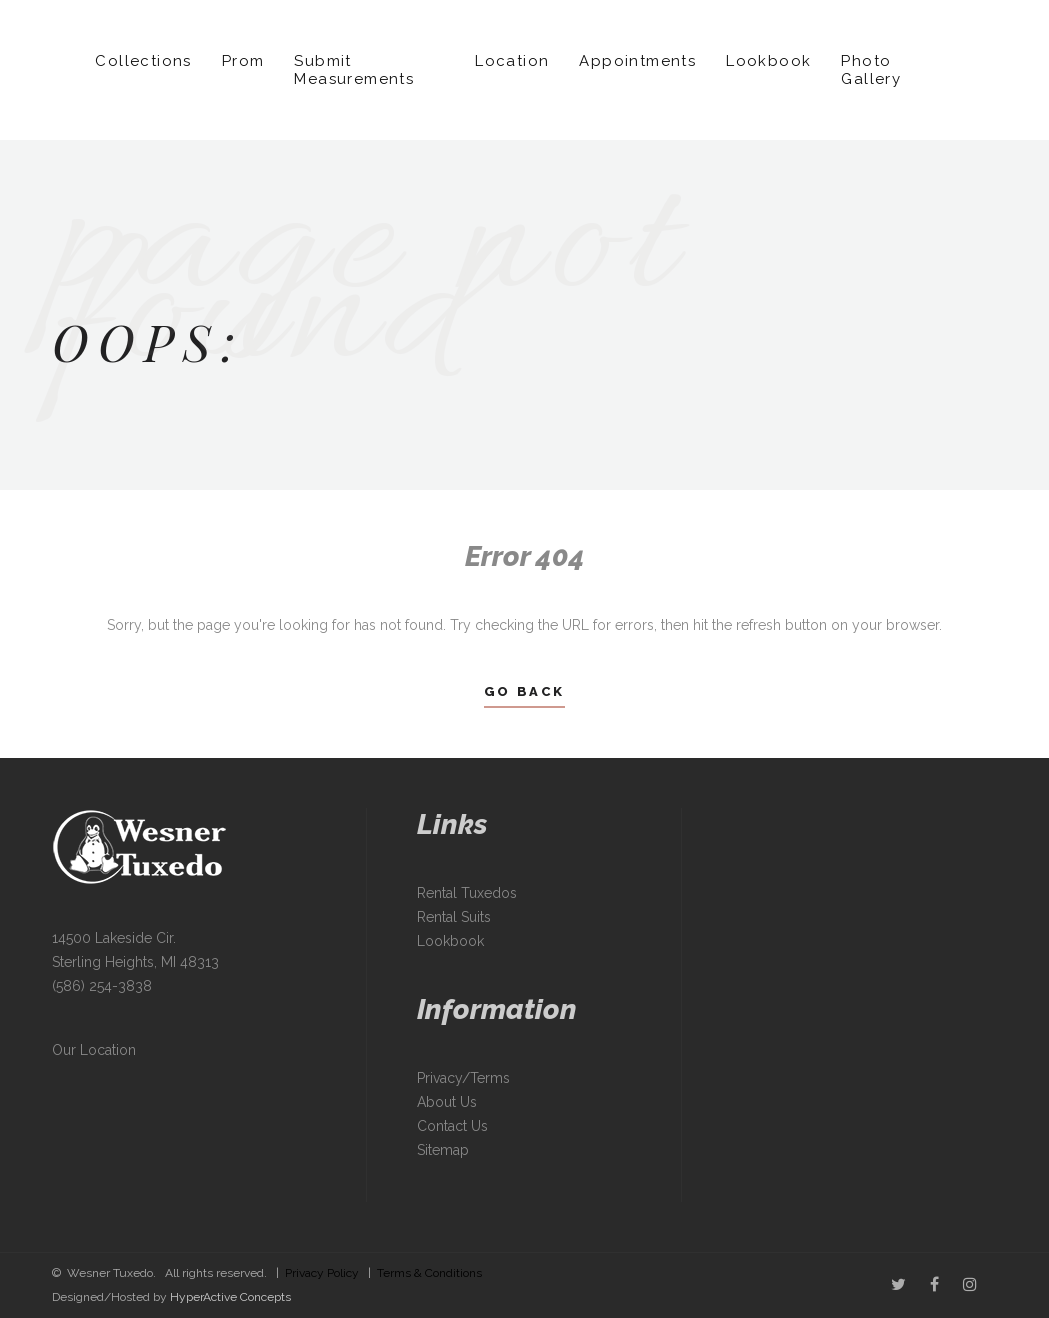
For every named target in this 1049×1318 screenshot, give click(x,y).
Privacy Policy (322, 1273)
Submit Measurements (354, 70)
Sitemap (443, 1150)
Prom (243, 61)
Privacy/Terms (463, 1078)
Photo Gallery (871, 70)
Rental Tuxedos (467, 893)
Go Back (524, 691)
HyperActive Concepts (230, 1297)
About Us (447, 1102)
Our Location (94, 1050)
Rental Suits (454, 917)
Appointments (637, 61)
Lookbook (768, 61)
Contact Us (452, 1126)
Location (512, 61)
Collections (143, 61)
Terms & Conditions (429, 1273)
